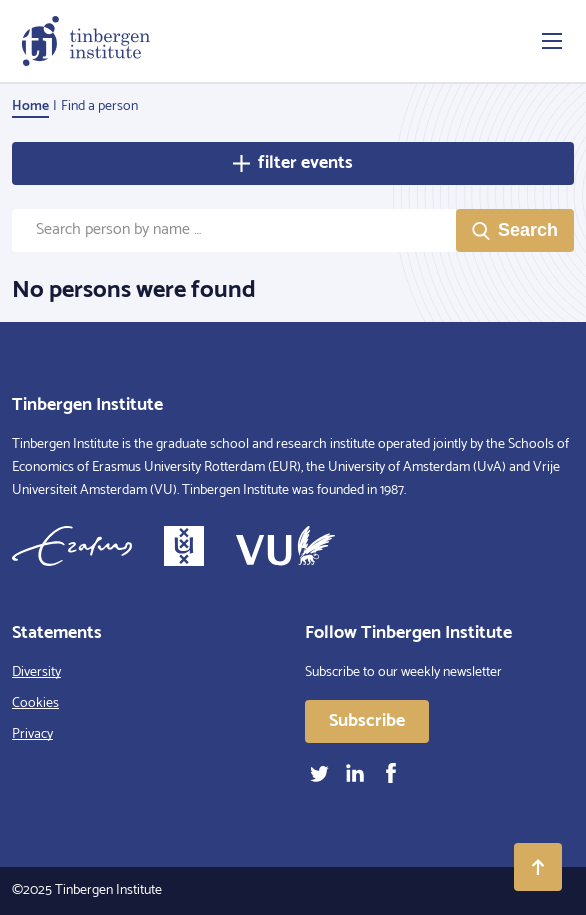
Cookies (35, 703)
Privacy (32, 734)
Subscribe (367, 721)
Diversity (36, 672)
